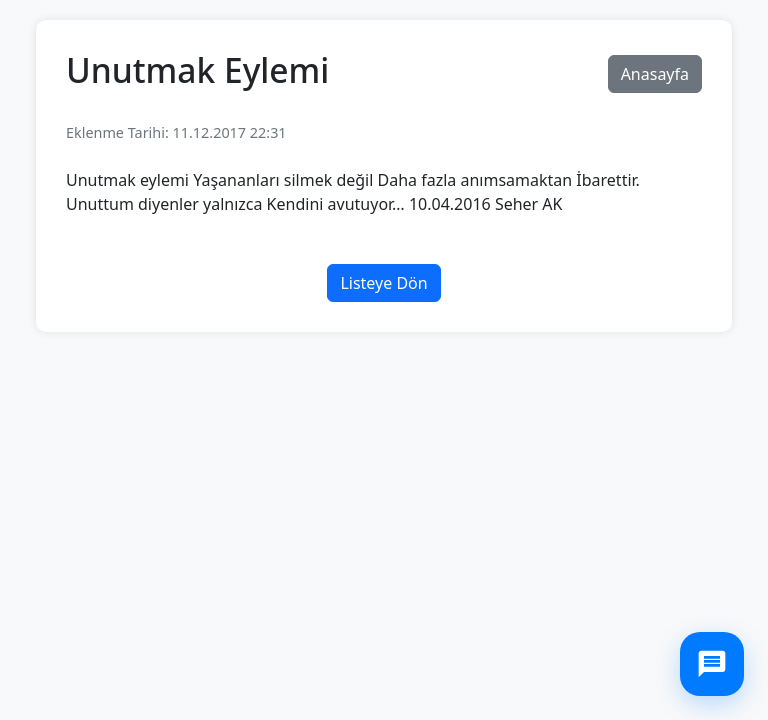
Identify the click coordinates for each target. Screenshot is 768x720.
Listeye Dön (383, 283)
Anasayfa (655, 74)
